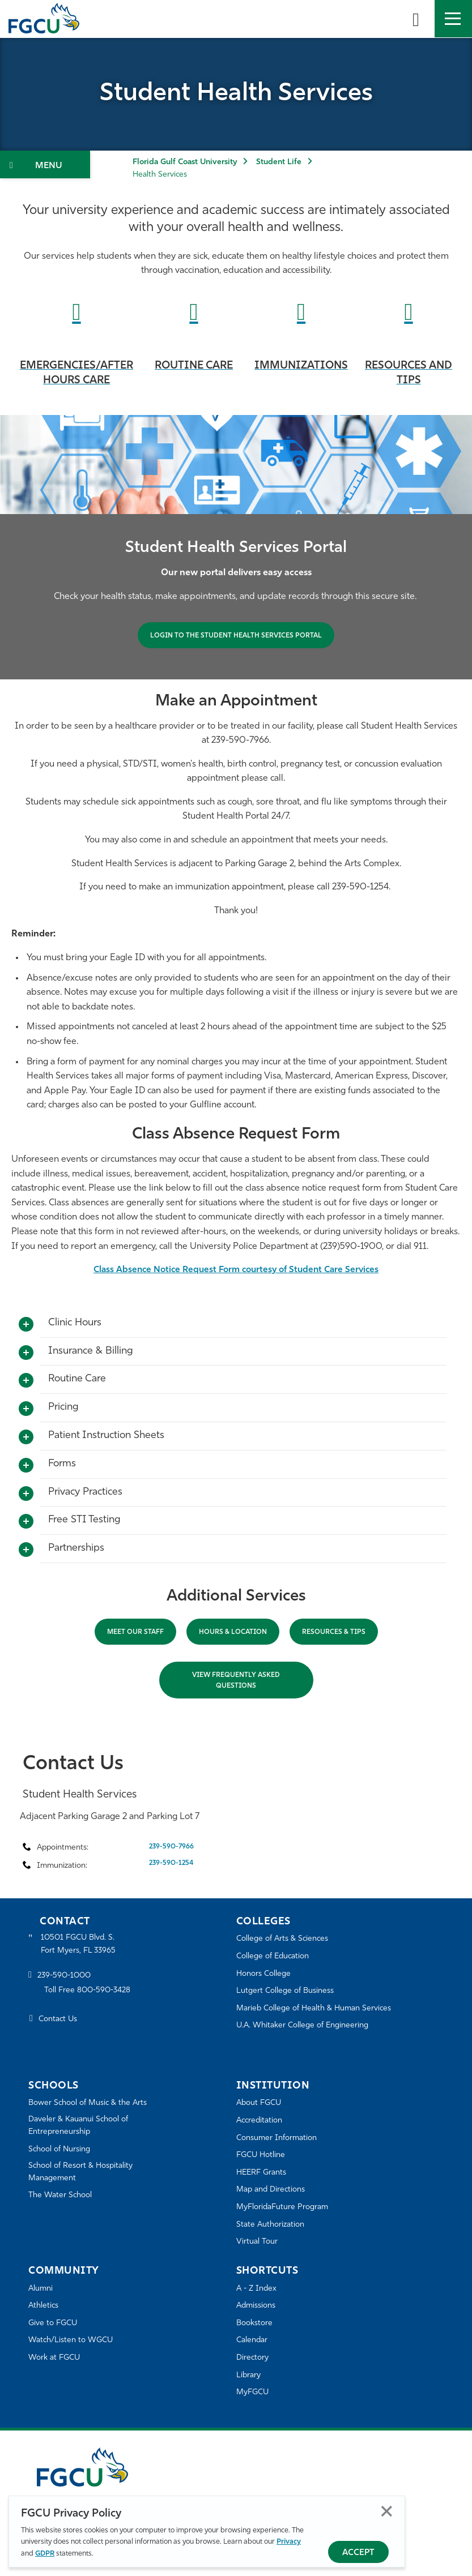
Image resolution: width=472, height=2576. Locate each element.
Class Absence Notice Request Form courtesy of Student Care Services (236, 1269)
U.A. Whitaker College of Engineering (307, 2025)
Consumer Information (280, 2138)
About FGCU (261, 2103)
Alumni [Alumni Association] (41, 2288)
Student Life (278, 162)
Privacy (289, 2541)
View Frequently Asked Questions (236, 1680)
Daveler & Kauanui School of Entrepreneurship (82, 2127)
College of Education (276, 1956)
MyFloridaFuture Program (285, 2207)
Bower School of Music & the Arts (92, 2103)
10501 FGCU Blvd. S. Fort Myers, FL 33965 (81, 1945)
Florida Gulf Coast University (185, 162)
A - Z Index (257, 2288)
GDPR (44, 2553)
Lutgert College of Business (288, 1991)
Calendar (253, 2340)
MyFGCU (254, 2392)
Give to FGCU (54, 2323)
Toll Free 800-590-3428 (90, 1992)
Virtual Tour (257, 2241)
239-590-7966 (171, 1846)
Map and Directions (273, 2189)
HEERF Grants (263, 2172)
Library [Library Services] (249, 2375)
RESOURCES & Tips (333, 1632)
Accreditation (261, 2120)
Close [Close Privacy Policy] (387, 2511)
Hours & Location (233, 1632)
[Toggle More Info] (26, 1325)
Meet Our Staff (135, 1632)
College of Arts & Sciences (285, 1939)
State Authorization (272, 2224)
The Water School (62, 2198)
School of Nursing (62, 2151)
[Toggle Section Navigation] (45, 164)
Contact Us (60, 2021)
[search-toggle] (416, 18)
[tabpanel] (236, 547)
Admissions (258, 2305)
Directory (253, 2358)
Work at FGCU (56, 2358)
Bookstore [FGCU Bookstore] (256, 2323)
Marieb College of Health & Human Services (319, 2008)
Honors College (265, 1974)
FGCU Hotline (262, 2155)
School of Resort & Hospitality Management (85, 2175)
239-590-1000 (66, 1978)
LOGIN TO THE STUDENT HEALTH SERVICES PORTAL (236, 635)
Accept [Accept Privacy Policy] (358, 2553)
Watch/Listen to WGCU (74, 2340)
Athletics (44, 2305)
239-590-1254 (171, 1863)
